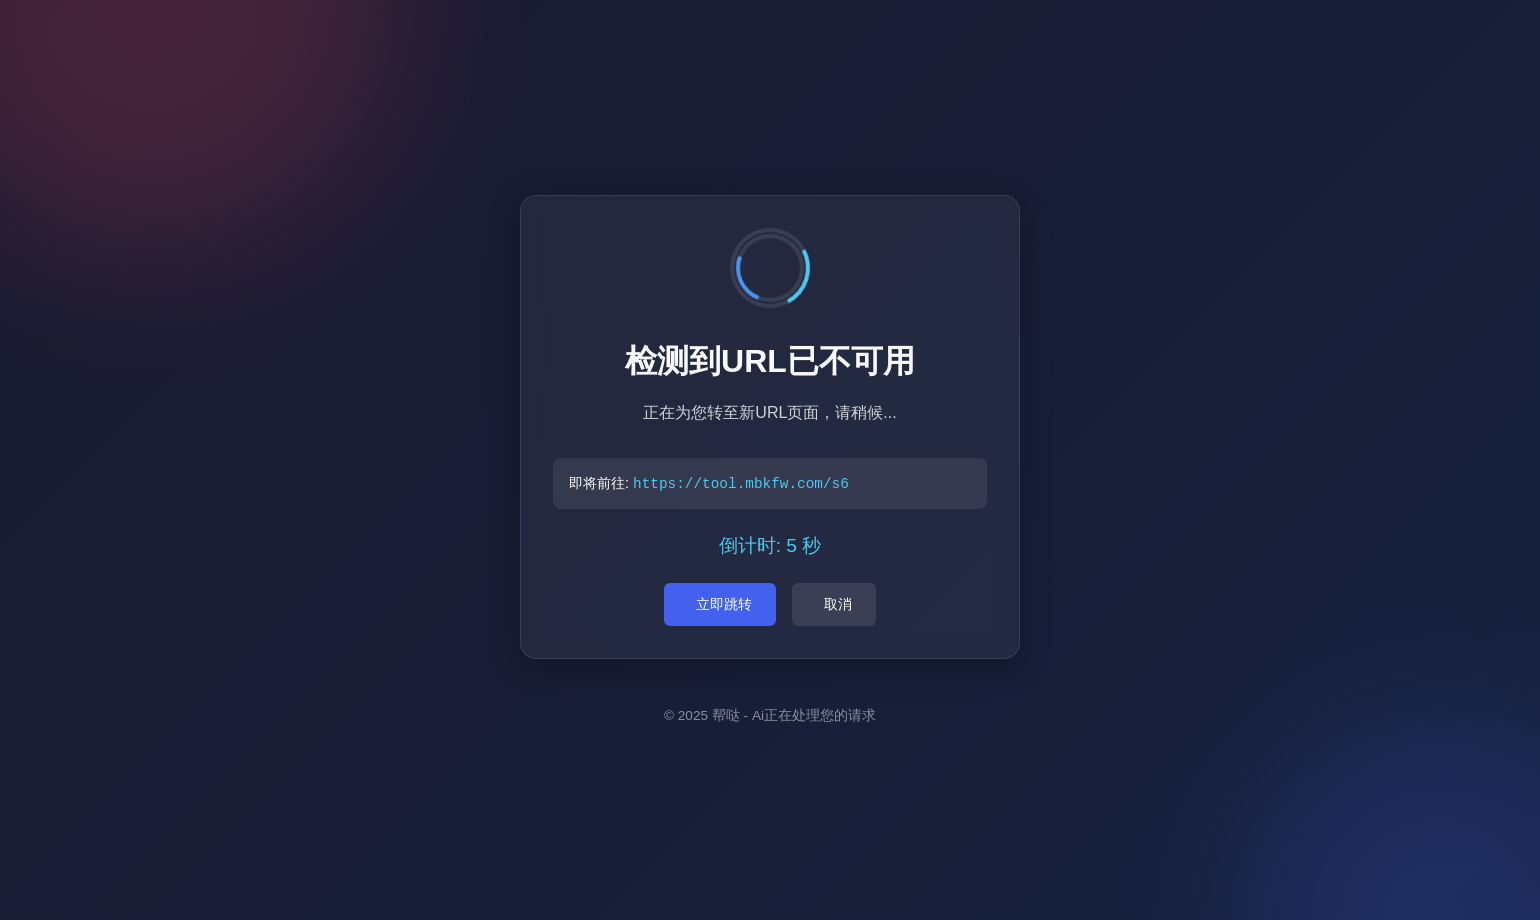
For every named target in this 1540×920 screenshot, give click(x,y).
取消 (838, 604)
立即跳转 (724, 604)
